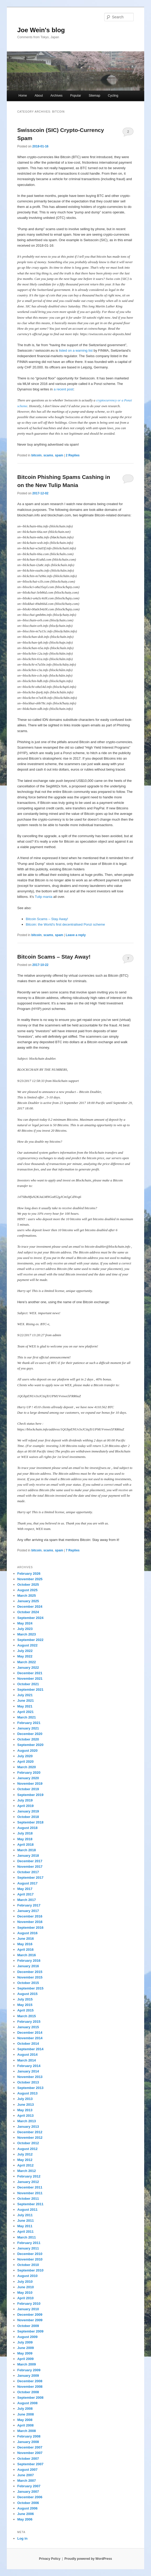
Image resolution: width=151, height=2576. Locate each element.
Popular (75, 95)
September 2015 (30, 1988)
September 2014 (30, 2049)
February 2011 (28, 2243)
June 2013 (25, 2105)
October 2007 (28, 2459)
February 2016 (28, 1961)
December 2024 (29, 1606)
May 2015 (25, 2005)
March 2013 (26, 2121)
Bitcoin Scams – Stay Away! (47, 919)
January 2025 (28, 1601)
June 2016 (25, 1939)
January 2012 (28, 2182)
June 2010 (25, 2287)
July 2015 (25, 1999)
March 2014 (26, 2060)
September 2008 (30, 2398)
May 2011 (25, 2226)
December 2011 (29, 2187)
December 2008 (29, 2381)
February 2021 (28, 1723)
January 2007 (28, 2492)
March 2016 (26, 1955)
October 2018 (28, 1817)
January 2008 (28, 2442)
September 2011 (30, 2204)
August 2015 (27, 1994)
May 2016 (25, 1944)
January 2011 (28, 2248)
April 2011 (25, 2232)
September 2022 (30, 1640)
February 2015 (28, 2022)
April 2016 (25, 1950)
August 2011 (27, 2210)
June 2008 (25, 2414)
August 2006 (27, 2508)
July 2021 (25, 1695)
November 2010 (30, 2259)
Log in (22, 2538)
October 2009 (28, 2326)
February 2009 (28, 2370)
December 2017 (29, 1861)
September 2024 (30, 1618)
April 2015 (25, 2010)
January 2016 (28, 1966)
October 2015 (28, 1983)
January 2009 (28, 2376)
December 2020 (29, 1734)
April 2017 (25, 1894)
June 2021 (25, 1700)
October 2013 (28, 2082)
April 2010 (25, 2298)
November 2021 (30, 1679)
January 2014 (28, 2071)
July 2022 (25, 1651)
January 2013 (28, 2127)
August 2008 (27, 2403)
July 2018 (25, 1833)
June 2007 (25, 2475)
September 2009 (30, 2331)
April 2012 (25, 2165)
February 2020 (28, 1773)
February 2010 (28, 2304)
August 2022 (27, 1645)
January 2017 (28, 1911)
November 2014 (30, 2038)
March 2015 (26, 2016)
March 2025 (26, 1595)
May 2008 (25, 2420)
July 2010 (25, 2282)
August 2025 (27, 1590)
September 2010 (30, 2270)
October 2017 (28, 1872)
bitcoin (36, 455)
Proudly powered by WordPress (88, 2559)
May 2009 (25, 2353)
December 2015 (29, 1972)
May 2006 (25, 2519)
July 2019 (25, 1800)
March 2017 (26, 1900)
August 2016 (27, 1933)
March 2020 (26, 1767)
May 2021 (25, 1706)
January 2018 (28, 1856)
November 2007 (30, 2453)
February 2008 (28, 2436)
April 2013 (25, 2116)
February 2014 (28, 2066)
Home (23, 95)
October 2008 (28, 2392)
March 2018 (26, 1850)
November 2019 (30, 1783)
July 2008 (25, 2409)
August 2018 (27, 1828)
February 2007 (28, 2486)
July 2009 (25, 2342)
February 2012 (28, 2176)
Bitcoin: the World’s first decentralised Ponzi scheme (65, 924)
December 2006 (29, 2497)
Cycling (113, 95)
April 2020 (25, 1762)
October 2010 (28, 2265)
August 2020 (27, 1751)
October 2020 (28, 1739)
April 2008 (25, 2425)
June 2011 (25, 2221)
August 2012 (27, 2149)
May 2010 (25, 2293)
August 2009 (27, 2337)
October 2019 (28, 1789)
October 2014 (28, 2044)
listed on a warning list (76, 350)
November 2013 (30, 2077)
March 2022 (26, 1662)
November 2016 (30, 1922)
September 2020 (30, 1745)
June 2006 (25, 2514)
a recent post (63, 389)
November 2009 (30, 2320)
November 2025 (30, 1579)
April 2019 (25, 1806)
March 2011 (26, 2237)
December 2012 (29, 2132)
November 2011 (30, 2193)
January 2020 (28, 1778)
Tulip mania (43, 897)
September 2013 (30, 2088)
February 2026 (28, 1574)
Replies (73, 455)
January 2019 (28, 1811)
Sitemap (94, 95)
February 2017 (28, 1905)
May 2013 (25, 2110)
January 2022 (28, 1668)
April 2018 (25, 1845)
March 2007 (26, 2481)
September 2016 (30, 1928)
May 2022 (25, 1656)
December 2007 (29, 2447)
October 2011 (28, 2199)
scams (48, 455)
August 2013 (27, 2093)
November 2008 (30, 2387)
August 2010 (27, 2276)
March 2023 (26, 1634)
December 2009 (29, 2315)
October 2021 (28, 1684)
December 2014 (29, 2033)
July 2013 (25, 2099)
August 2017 (27, 1883)
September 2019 (30, 1795)
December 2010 (29, 2254)
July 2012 (25, 2154)
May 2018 (25, 1839)
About (39, 95)
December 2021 (29, 1673)
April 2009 (25, 2359)
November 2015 (30, 1977)
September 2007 (30, 2464)
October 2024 (28, 1612)
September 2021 (30, 1689)
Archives (56, 95)
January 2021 (28, 1728)
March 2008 (26, 2431)
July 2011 (25, 2215)
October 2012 (28, 2143)
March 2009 (26, 2364)
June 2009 (25, 2348)
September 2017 (30, 1878)
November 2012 (30, 2138)
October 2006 (28, 2503)
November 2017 (30, 1867)
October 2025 (28, 1584)
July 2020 (25, 1756)
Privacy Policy (49, 2559)
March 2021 (26, 1717)
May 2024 (25, 1623)
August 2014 (27, 2055)
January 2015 (28, 2027)
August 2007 (27, 2470)
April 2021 (25, 1712)
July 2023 (25, 1629)
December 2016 (29, 1916)
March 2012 (26, 2171)
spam (59, 455)
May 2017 (25, 1889)
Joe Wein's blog (41, 30)
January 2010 (28, 2309)
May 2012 (25, 2160)
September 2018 (30, 1822)
